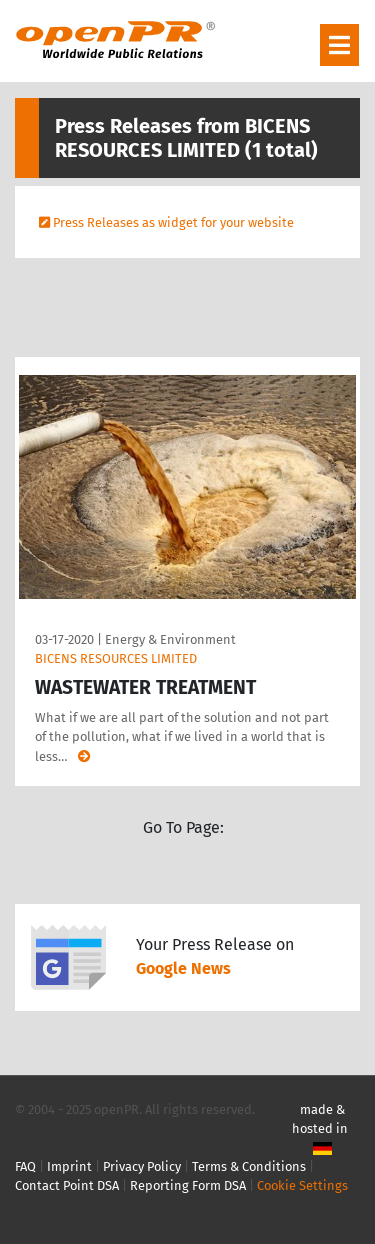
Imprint (69, 1166)
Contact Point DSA (67, 1185)
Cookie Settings (302, 1185)
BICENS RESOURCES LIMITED (116, 658)
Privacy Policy (142, 1166)
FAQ (25, 1166)
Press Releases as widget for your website (173, 222)
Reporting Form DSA (188, 1185)
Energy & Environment (170, 639)
